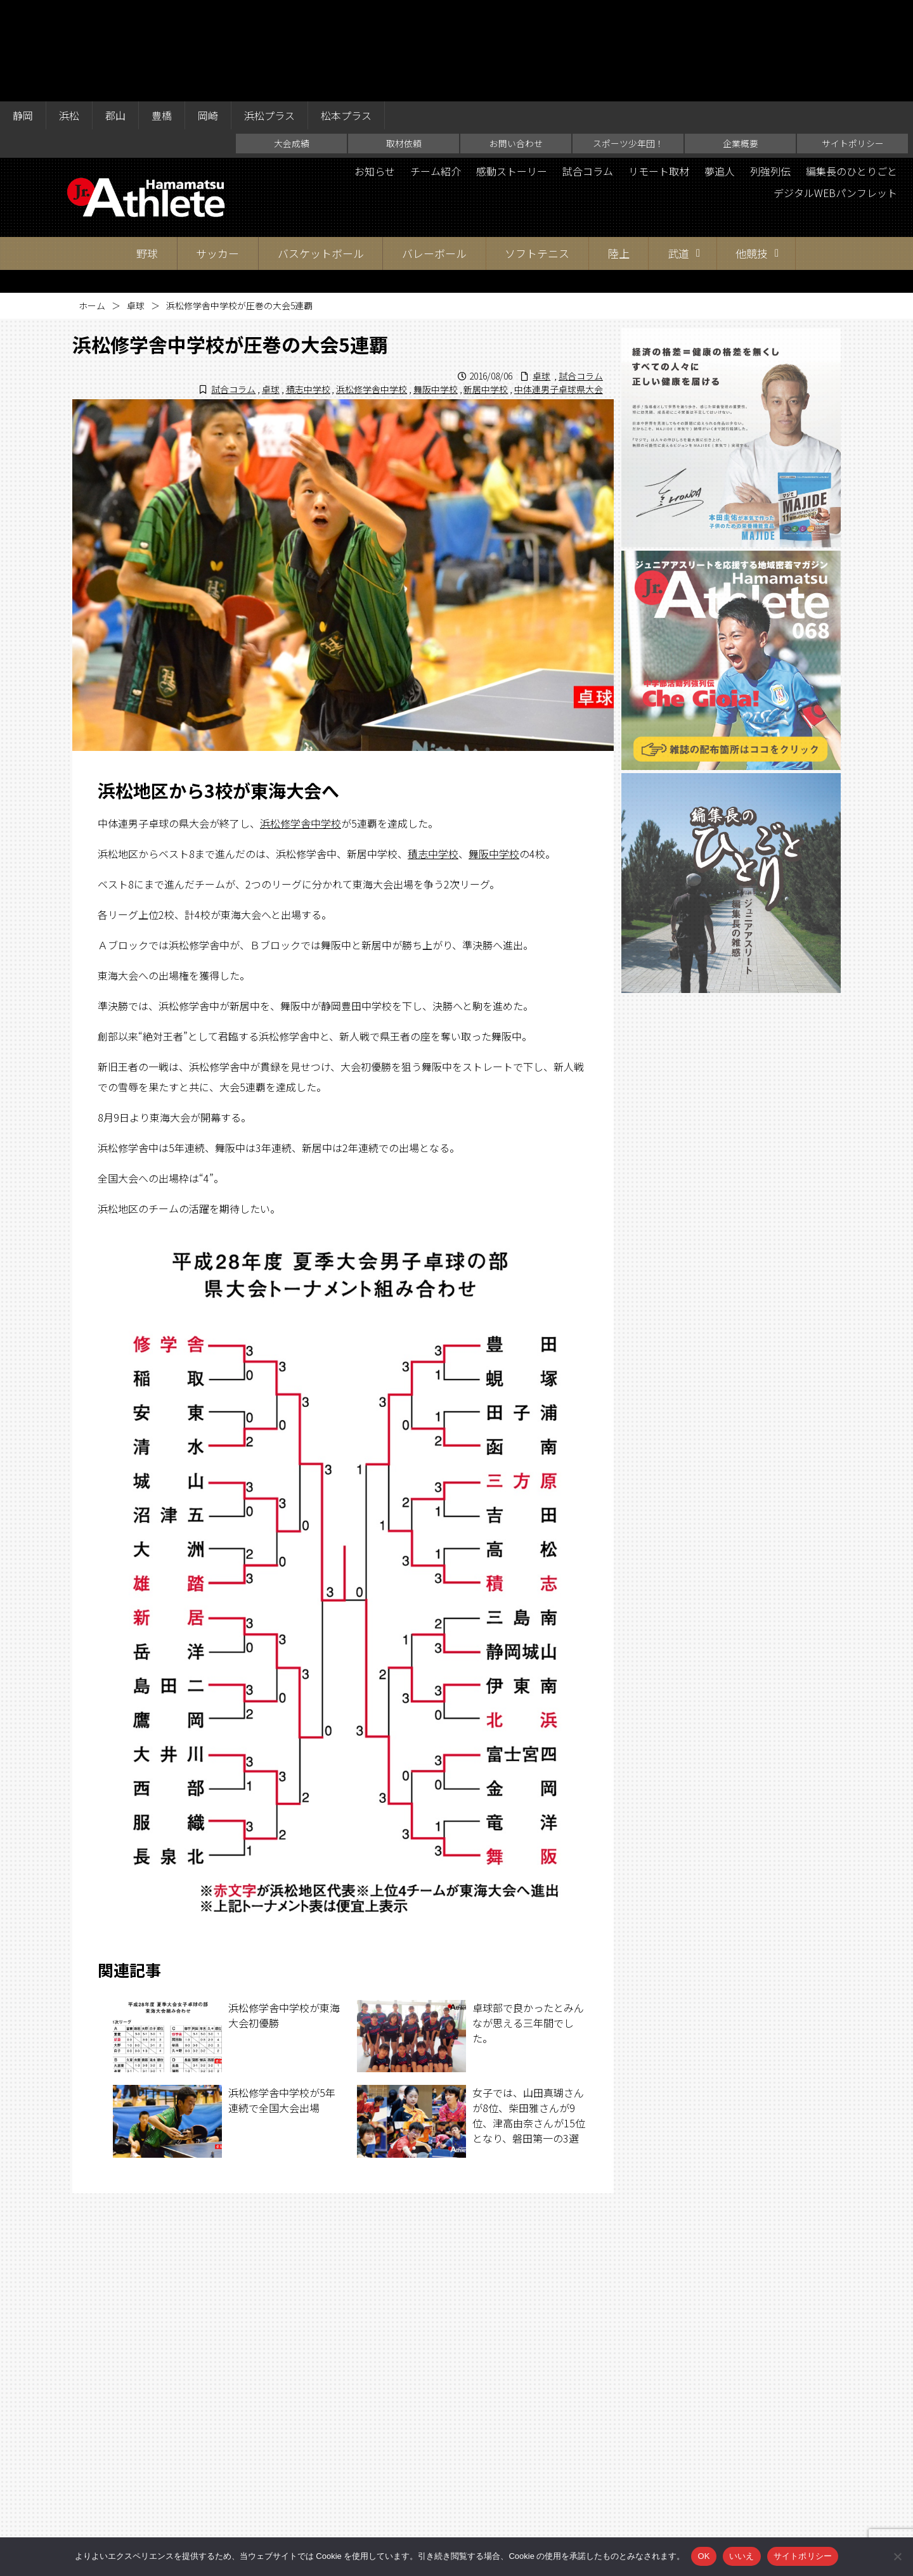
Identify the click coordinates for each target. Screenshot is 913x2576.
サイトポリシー (853, 41)
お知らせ (374, 69)
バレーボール (434, 152)
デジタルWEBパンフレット (835, 91)
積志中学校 (308, 287)
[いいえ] (897, 2556)
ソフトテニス (537, 152)
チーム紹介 (435, 69)
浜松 (69, 14)
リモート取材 (658, 69)
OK (703, 2556)
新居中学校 (485, 287)
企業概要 (740, 41)
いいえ (741, 2556)
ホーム (92, 204)
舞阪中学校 (435, 287)
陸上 (619, 152)
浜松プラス (269, 14)
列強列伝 (770, 69)
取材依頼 (404, 41)
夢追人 (719, 69)
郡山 (115, 14)
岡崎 (208, 14)
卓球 (136, 204)
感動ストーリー (511, 69)
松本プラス (346, 14)
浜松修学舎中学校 (371, 287)
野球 (147, 152)
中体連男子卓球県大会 (558, 287)
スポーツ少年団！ (628, 41)
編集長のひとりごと (851, 69)
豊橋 (162, 14)
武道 (678, 152)
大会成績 (291, 41)
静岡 (23, 14)
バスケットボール (321, 152)
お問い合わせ (516, 41)
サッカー (217, 152)
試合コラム (587, 69)
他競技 (751, 152)
